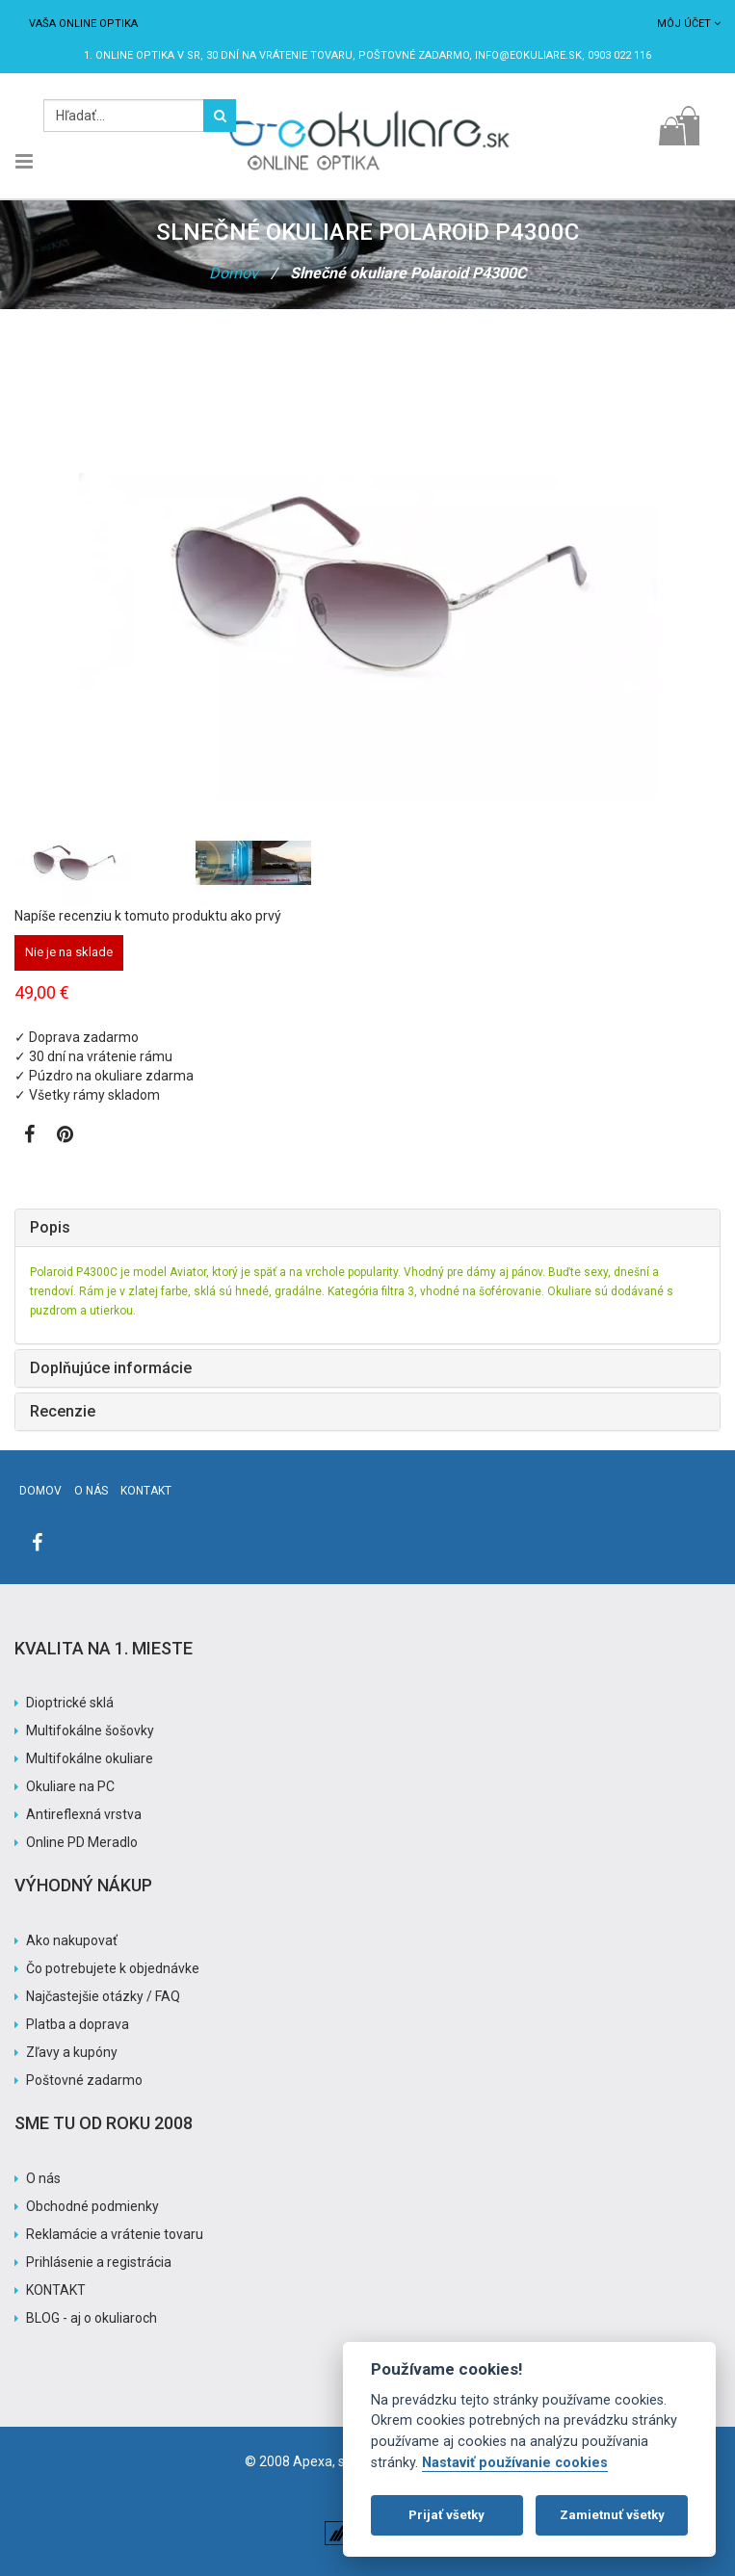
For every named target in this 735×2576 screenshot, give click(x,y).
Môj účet (689, 23)
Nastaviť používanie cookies (515, 2463)
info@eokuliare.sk (528, 55)
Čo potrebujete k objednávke (112, 1968)
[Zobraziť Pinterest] (65, 1136)
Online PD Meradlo (82, 1842)
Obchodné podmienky (92, 2206)
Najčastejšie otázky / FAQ (103, 1996)
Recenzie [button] (62, 1411)
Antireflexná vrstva (84, 1814)
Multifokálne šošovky (90, 1730)
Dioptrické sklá (70, 1702)
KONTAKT (56, 2290)
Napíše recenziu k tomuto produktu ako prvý (147, 916)
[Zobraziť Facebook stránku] (29, 1136)
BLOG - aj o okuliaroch (91, 2318)
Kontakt (145, 1490)
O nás (91, 1490)
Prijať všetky (446, 2515)
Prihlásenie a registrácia (98, 2262)
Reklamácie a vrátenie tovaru (114, 2234)
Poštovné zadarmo (84, 2080)
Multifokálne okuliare (89, 1758)
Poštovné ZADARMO (413, 55)
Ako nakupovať (72, 1940)
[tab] (367, 1228)
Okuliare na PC (70, 1786)
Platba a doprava (77, 2024)
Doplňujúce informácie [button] (111, 1368)
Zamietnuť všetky (612, 2515)
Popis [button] (50, 1227)
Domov (233, 273)
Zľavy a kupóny (72, 2052)
